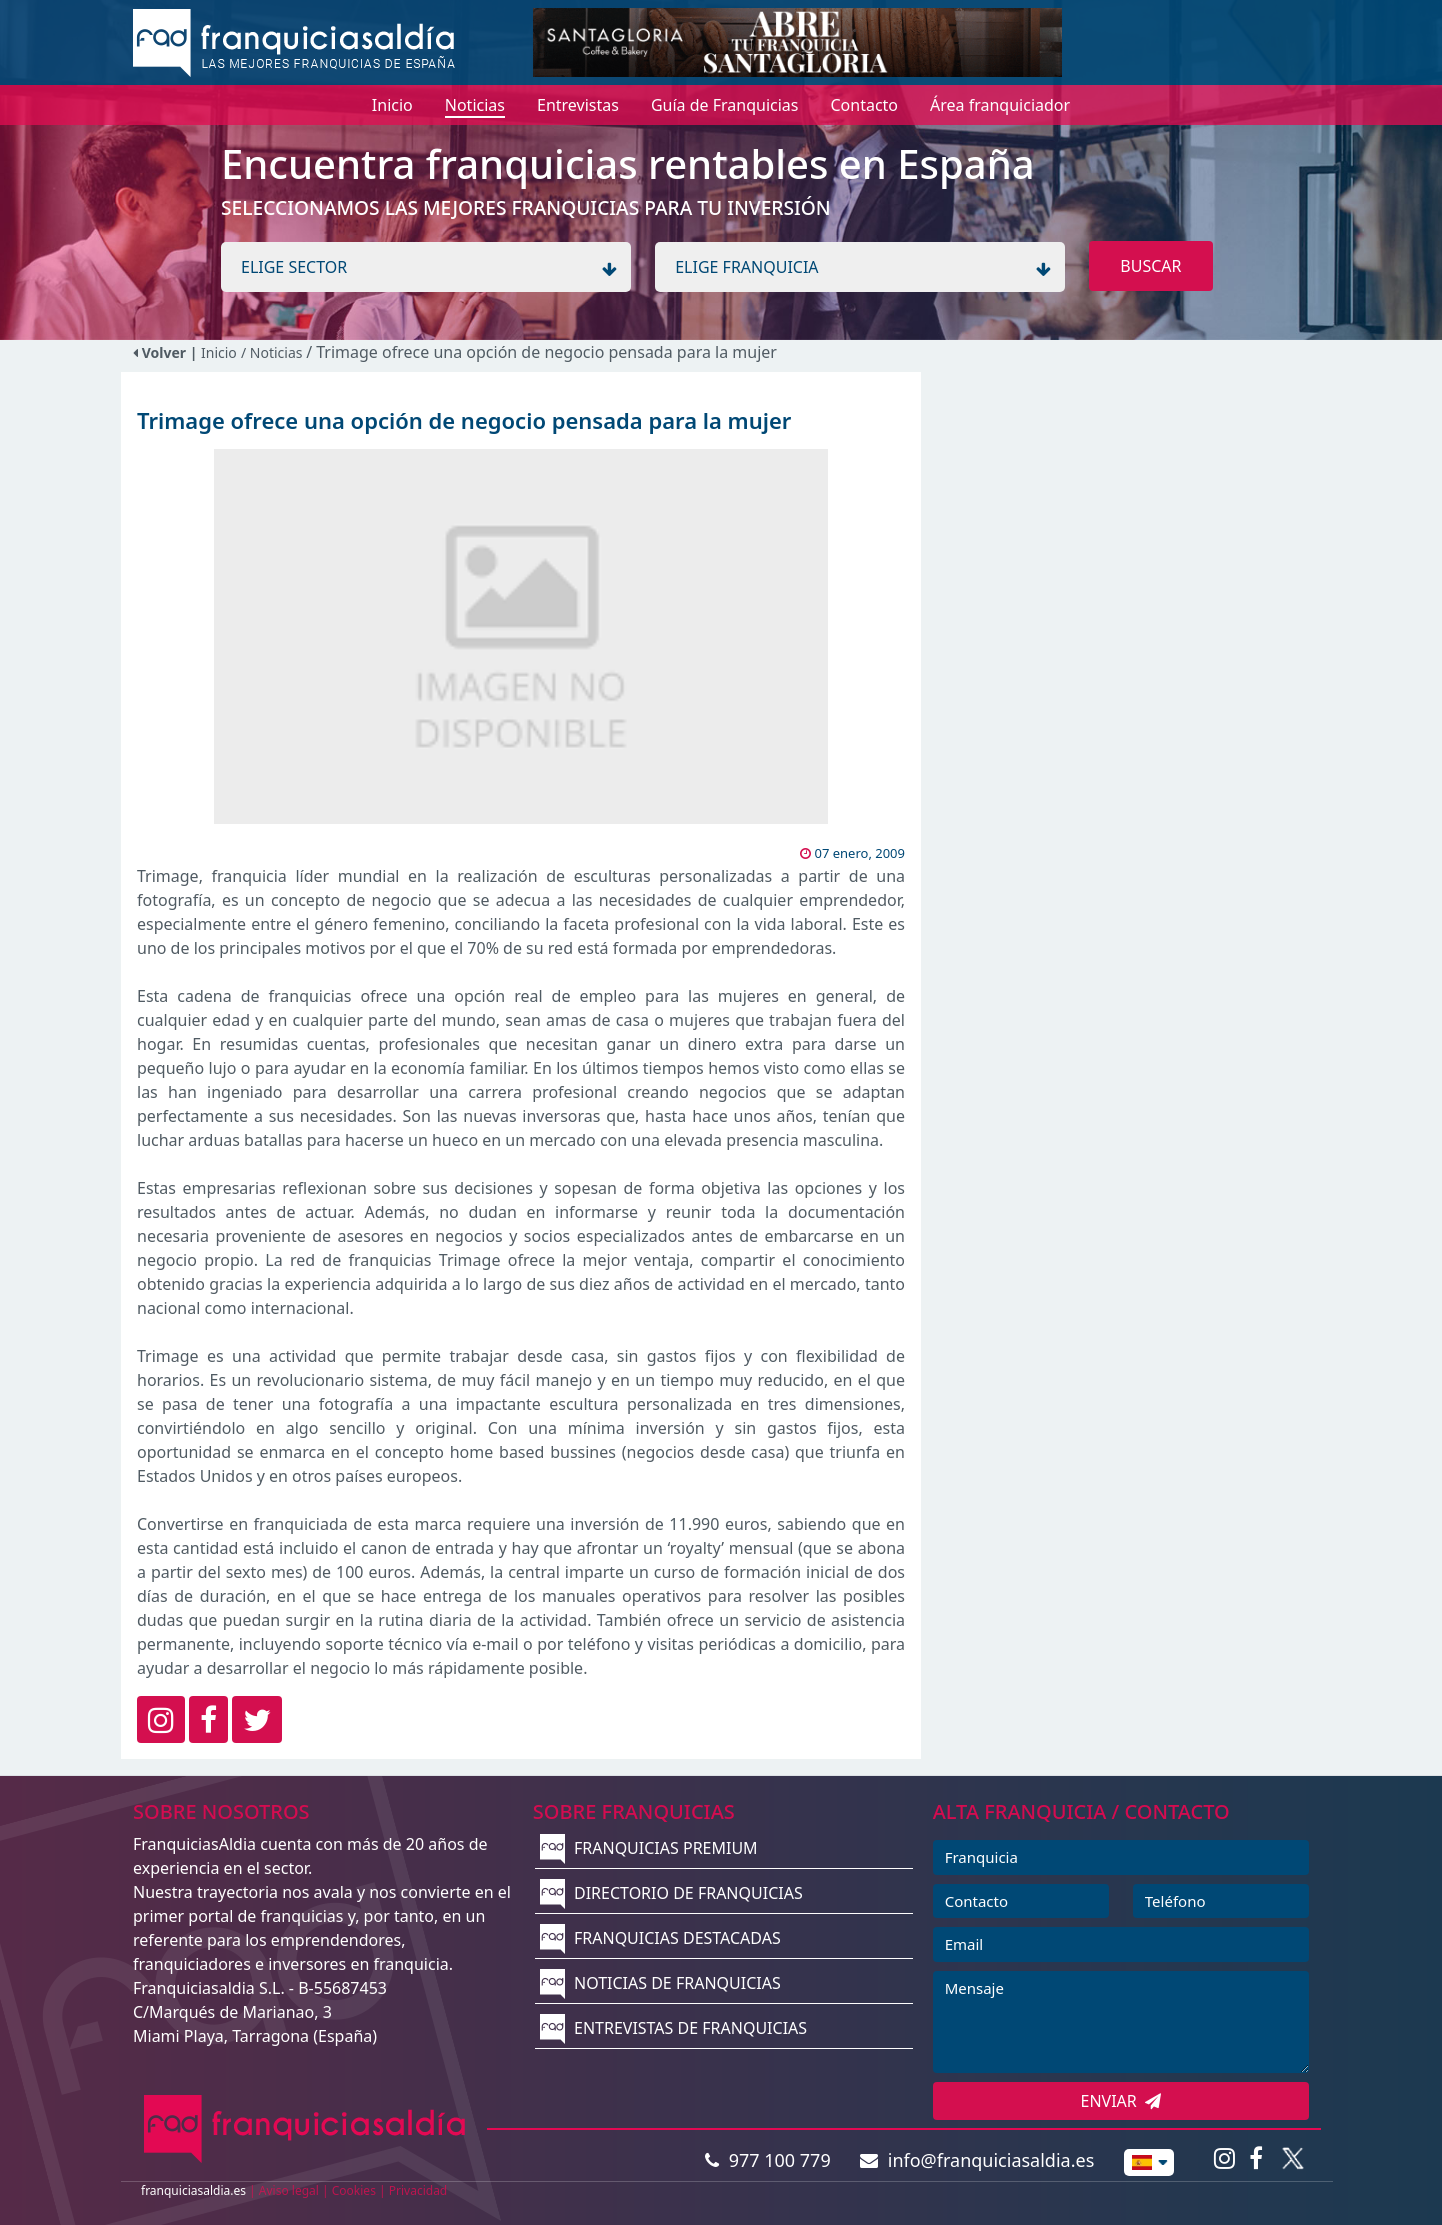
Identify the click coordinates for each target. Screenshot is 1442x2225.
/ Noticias (273, 352)
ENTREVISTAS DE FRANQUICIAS (673, 2028)
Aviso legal (289, 2190)
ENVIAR (1121, 2101)
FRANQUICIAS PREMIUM (649, 1848)
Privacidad (418, 2190)
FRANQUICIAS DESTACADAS (660, 1938)
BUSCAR (1150, 266)
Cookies (354, 2190)
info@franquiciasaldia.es (977, 2160)
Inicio (219, 352)
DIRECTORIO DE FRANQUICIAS (671, 1893)
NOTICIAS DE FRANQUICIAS (660, 1983)
